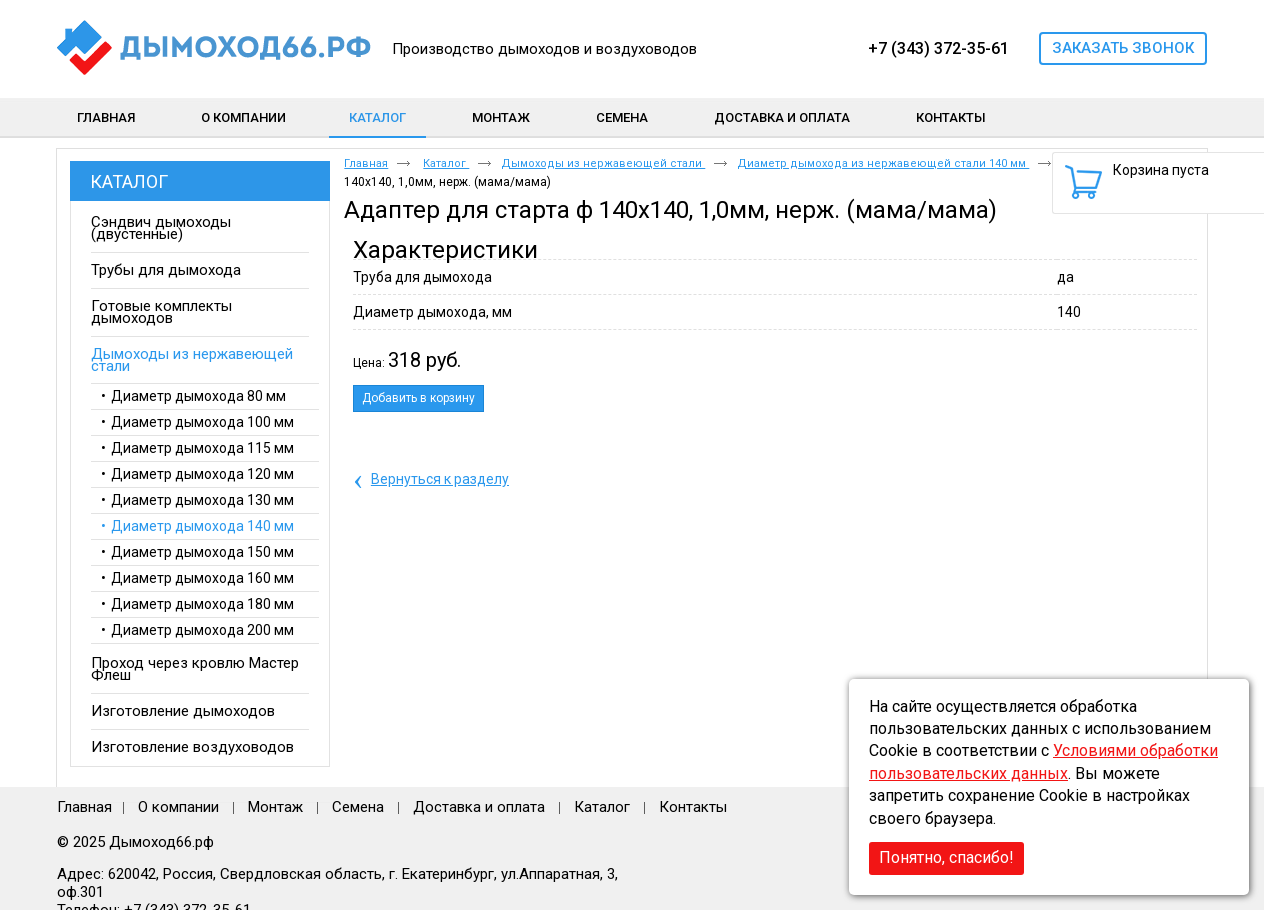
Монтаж (277, 807)
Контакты (693, 807)
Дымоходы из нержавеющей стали (603, 163)
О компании (178, 807)
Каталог (377, 117)
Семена (358, 807)
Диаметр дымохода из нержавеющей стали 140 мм (883, 163)
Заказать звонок (1123, 48)
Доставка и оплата (479, 807)
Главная (366, 163)
